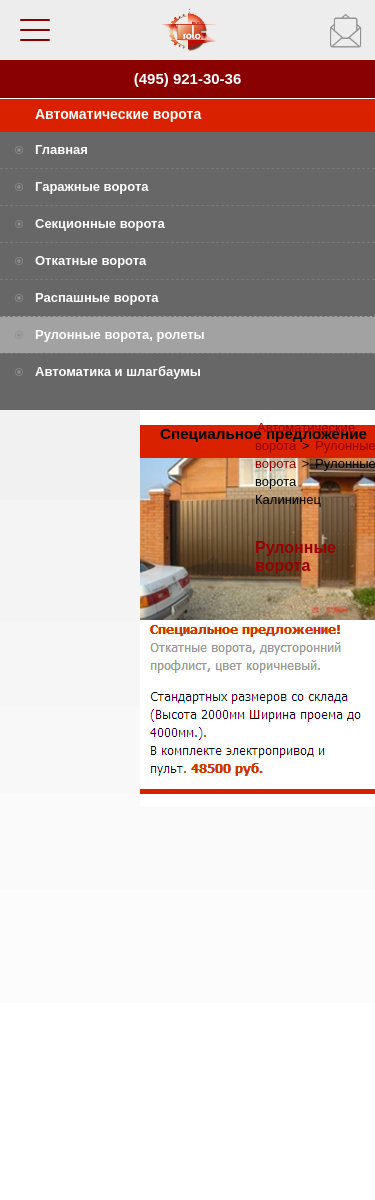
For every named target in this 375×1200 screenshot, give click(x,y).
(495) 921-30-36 (188, 78)
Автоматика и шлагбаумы (118, 371)
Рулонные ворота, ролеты (120, 334)
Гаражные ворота (92, 186)
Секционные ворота (100, 223)
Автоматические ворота (118, 114)
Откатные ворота (90, 260)
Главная (61, 149)
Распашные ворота (97, 297)
